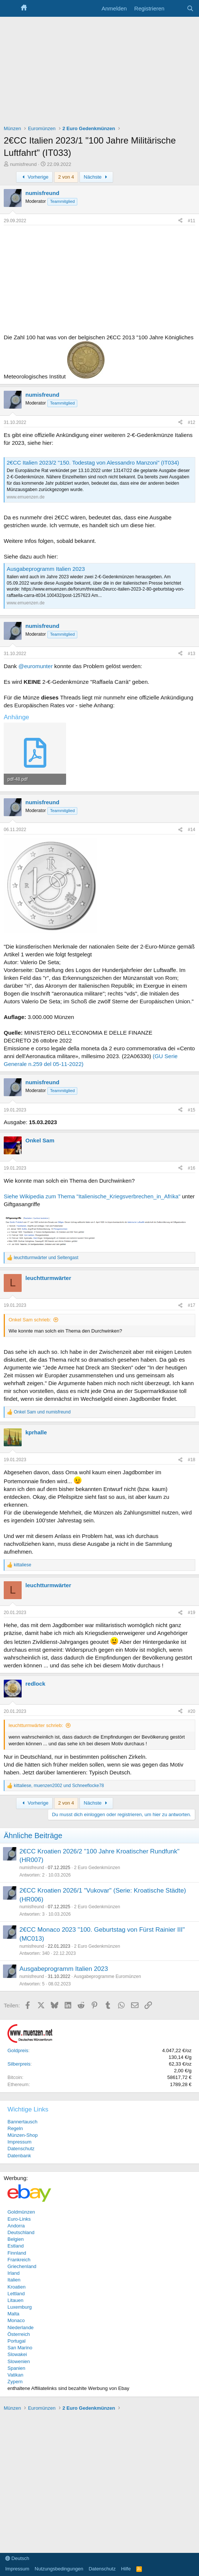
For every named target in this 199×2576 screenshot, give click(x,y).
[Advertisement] (99, 73)
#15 (191, 1110)
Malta (13, 2313)
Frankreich (18, 2259)
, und (59, 1785)
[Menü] (10, 8)
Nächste (96, 177)
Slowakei (17, 2354)
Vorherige (34, 177)
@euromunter (35, 666)
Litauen (15, 2300)
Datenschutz (20, 2148)
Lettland (16, 2293)
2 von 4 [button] (66, 177)
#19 (191, 1612)
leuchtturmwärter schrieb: (36, 1725)
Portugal (16, 2341)
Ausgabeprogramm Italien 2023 (46, 569)
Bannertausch (22, 2121)
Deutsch (17, 2558)
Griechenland (21, 2266)
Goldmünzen (21, 2212)
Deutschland (20, 2232)
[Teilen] (180, 221)
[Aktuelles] (175, 8)
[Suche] (190, 8)
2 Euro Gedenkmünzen (97, 1867)
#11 (191, 220)
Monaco (16, 2320)
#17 (191, 1305)
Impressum (19, 2142)
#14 (191, 829)
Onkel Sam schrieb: (30, 1319)
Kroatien (16, 2287)
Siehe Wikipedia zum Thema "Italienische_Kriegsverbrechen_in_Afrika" (92, 1196)
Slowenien (18, 2361)
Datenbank (19, 2155)
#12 (191, 422)
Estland (15, 2246)
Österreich (18, 2334)
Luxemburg (19, 2307)
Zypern (14, 2381)
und (46, 1257)
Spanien (16, 2368)
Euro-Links (19, 2219)
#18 (191, 1459)
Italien (14, 2280)
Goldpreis (17, 2050)
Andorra (16, 2226)
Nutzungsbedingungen (59, 2569)
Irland (13, 2273)
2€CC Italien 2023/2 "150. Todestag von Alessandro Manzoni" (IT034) (93, 462)
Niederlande (20, 2327)
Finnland (16, 2253)
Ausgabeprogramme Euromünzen (107, 1976)
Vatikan (15, 2375)
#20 (191, 1711)
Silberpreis (18, 2064)
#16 (191, 1168)
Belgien (15, 2239)
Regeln (15, 2128)
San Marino (19, 2347)
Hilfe (126, 2569)
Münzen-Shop (22, 2135)
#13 (191, 653)
